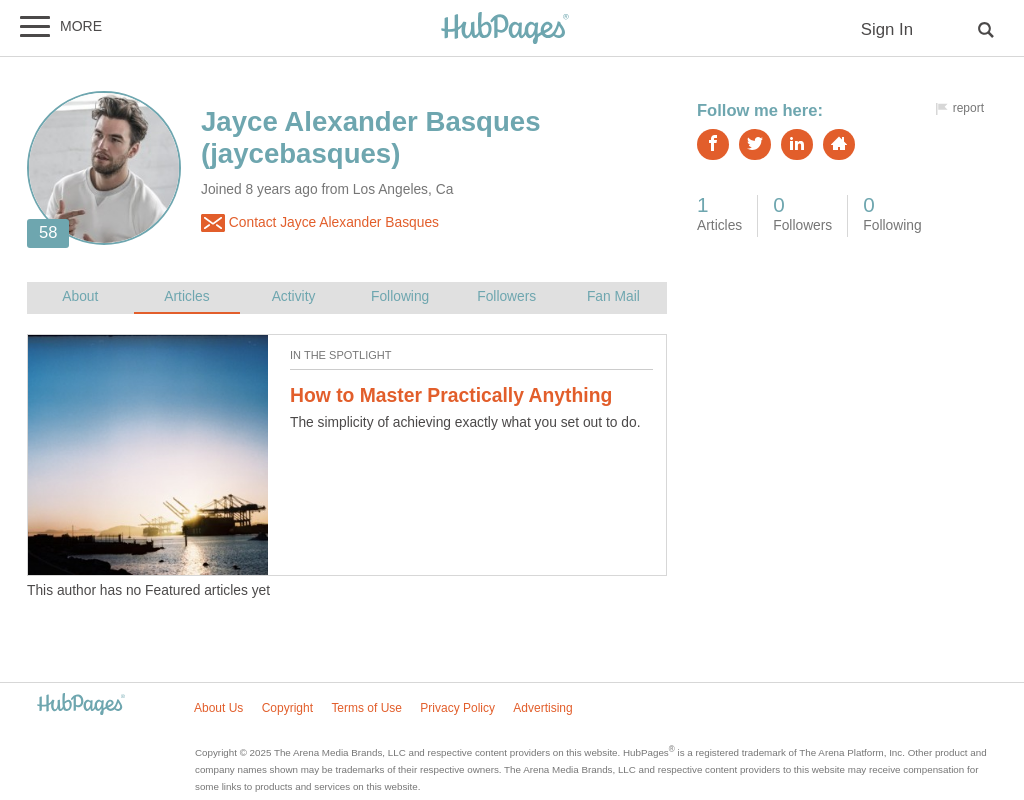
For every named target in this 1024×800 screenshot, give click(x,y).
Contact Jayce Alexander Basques (320, 223)
